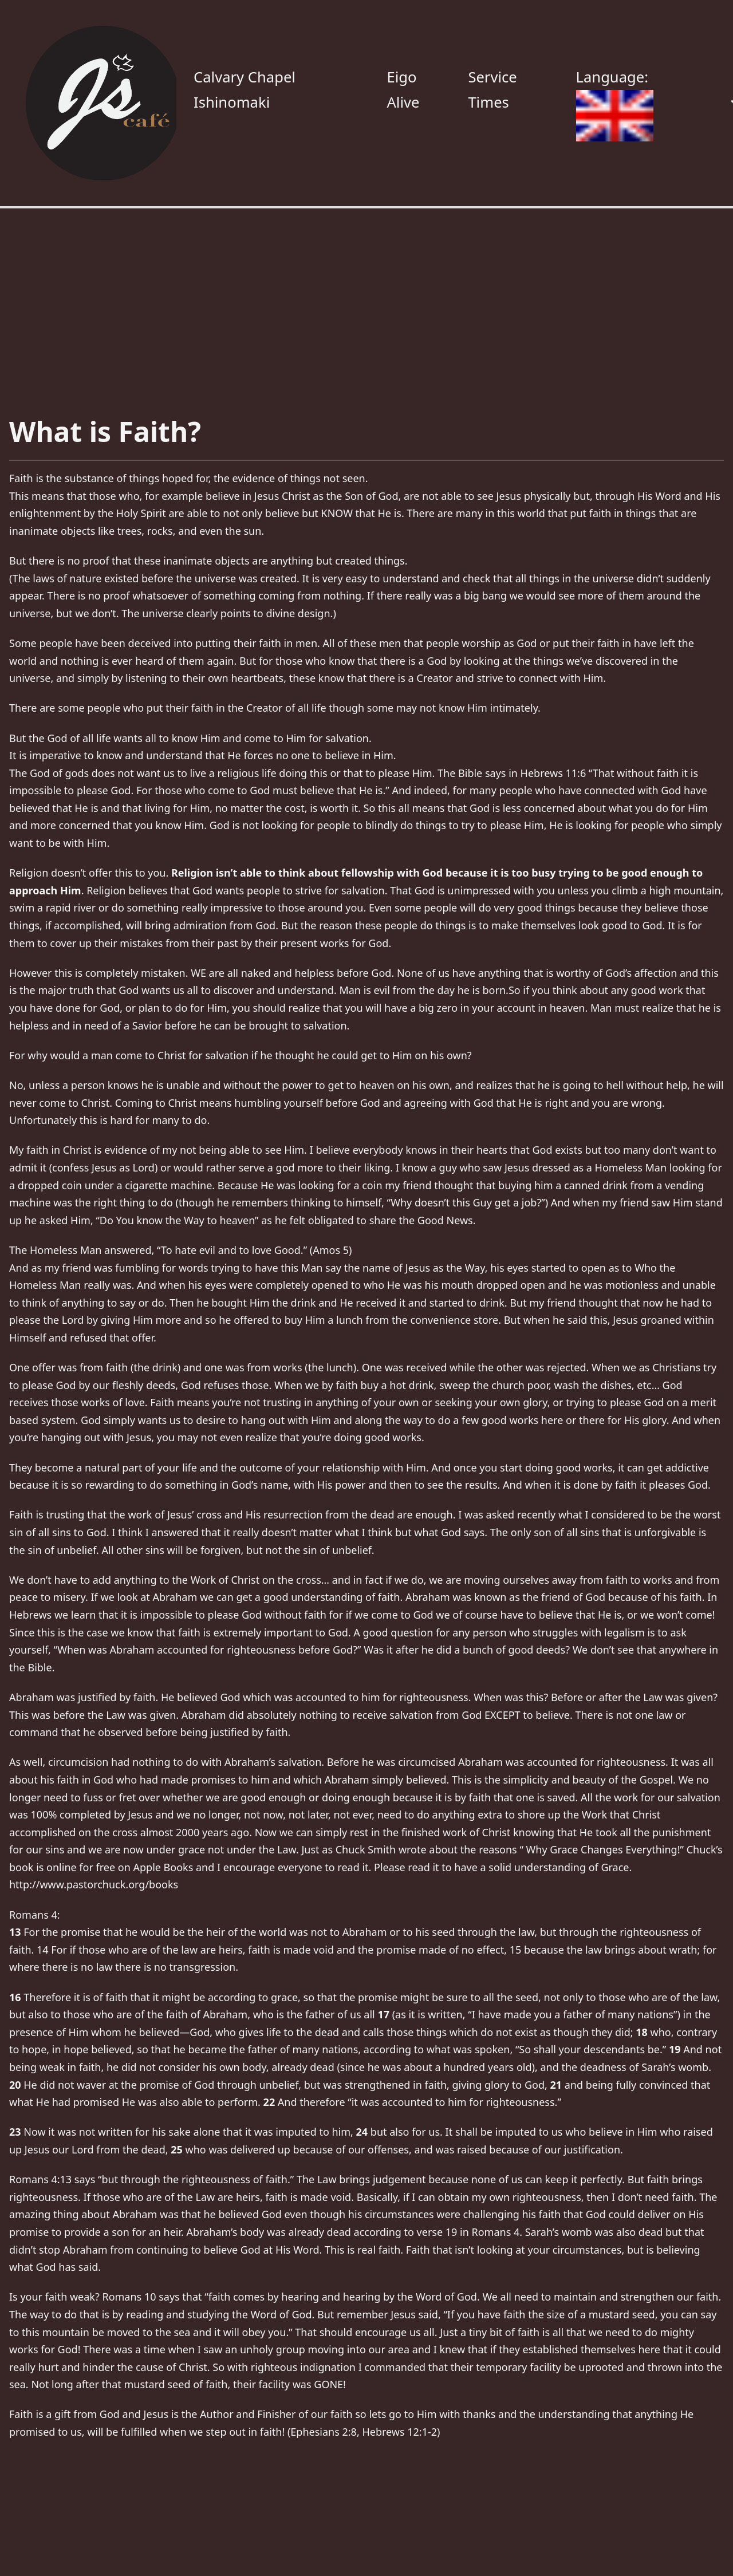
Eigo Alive (403, 89)
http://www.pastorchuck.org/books (93, 1884)
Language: (614, 104)
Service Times (492, 89)
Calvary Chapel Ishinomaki (244, 89)
